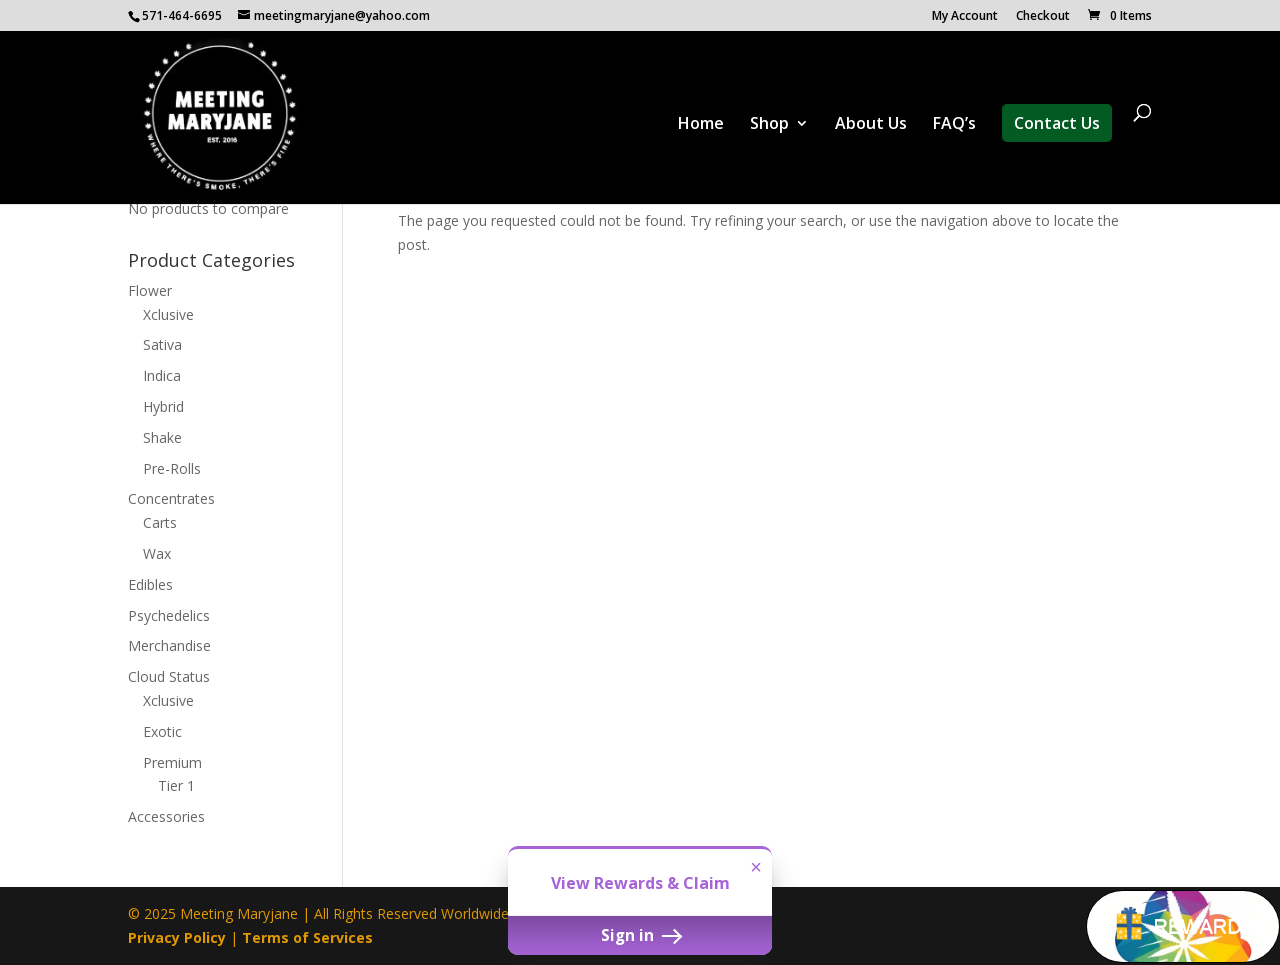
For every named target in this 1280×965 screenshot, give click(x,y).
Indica (162, 375)
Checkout (1043, 17)
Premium (172, 762)
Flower (150, 290)
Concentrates (171, 498)
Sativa (162, 344)
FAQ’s (954, 125)
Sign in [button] (640, 935)
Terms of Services (307, 937)
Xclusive (168, 314)
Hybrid (163, 406)
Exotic (162, 731)
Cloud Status (169, 676)
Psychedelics (169, 615)
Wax (157, 553)
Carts (160, 522)
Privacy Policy (177, 937)
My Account (965, 17)
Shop (769, 125)
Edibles (150, 584)
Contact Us (1057, 123)
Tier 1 (176, 785)
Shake (162, 437)
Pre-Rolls (172, 468)
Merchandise (169, 645)
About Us (871, 125)
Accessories (166, 816)
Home (701, 125)
